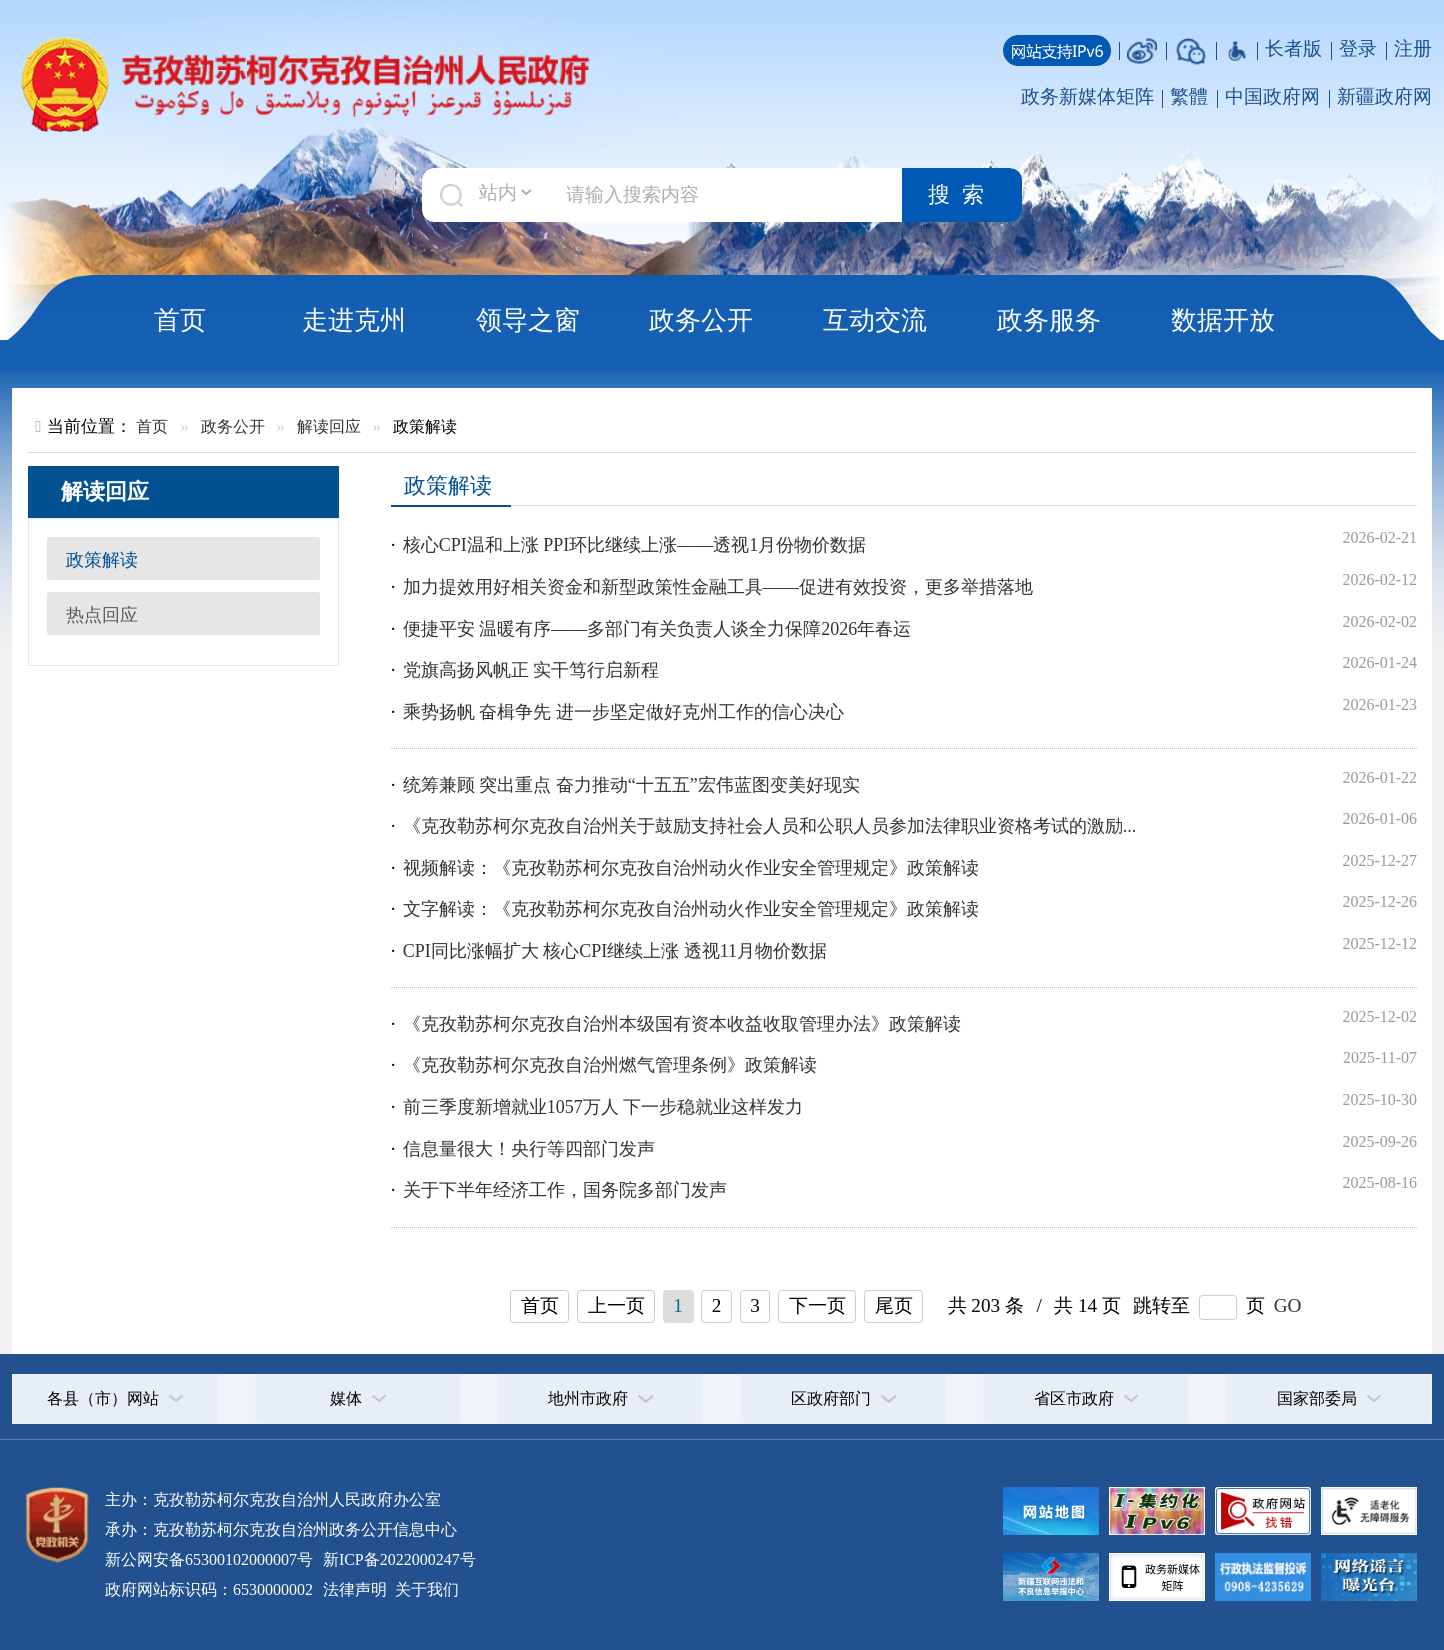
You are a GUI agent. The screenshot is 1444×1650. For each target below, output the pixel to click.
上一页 (616, 1305)
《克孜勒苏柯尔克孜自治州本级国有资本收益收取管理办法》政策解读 (682, 1024)
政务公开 (701, 320)
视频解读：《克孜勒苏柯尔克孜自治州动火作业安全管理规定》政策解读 (691, 868)
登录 (1358, 48)
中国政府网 (1272, 96)
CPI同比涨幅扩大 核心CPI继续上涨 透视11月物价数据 (615, 951)
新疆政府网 (1384, 96)
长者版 (1293, 48)
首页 (180, 320)
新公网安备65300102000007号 (209, 1559)
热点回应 (102, 615)
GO (1288, 1305)
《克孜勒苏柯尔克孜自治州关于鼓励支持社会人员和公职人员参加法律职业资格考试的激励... (770, 826)
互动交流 (875, 320)
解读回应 (329, 426)
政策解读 (102, 560)
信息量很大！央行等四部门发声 (529, 1149)
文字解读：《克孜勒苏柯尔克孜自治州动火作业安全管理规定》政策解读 (691, 909)
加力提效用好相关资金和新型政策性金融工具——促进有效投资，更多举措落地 (718, 587)
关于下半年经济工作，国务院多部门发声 (565, 1190)
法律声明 (355, 1589)
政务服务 (1049, 320)
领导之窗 (528, 320)
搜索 (962, 195)
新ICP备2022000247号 (397, 1559)
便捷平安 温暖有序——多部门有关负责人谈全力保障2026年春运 (657, 629)
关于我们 (425, 1589)
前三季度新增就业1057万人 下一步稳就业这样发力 (603, 1107)
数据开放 (1223, 320)
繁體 (1189, 96)
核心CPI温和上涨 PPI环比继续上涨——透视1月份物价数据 (635, 545)
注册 (1413, 48)
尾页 (894, 1305)
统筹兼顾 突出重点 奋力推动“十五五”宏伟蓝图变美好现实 (631, 785)
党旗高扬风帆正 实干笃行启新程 (531, 670)
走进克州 (354, 320)
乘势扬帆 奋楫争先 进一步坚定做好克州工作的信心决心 (623, 712)
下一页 (817, 1305)
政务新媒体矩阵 (1087, 96)
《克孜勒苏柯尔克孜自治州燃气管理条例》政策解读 (610, 1065)
